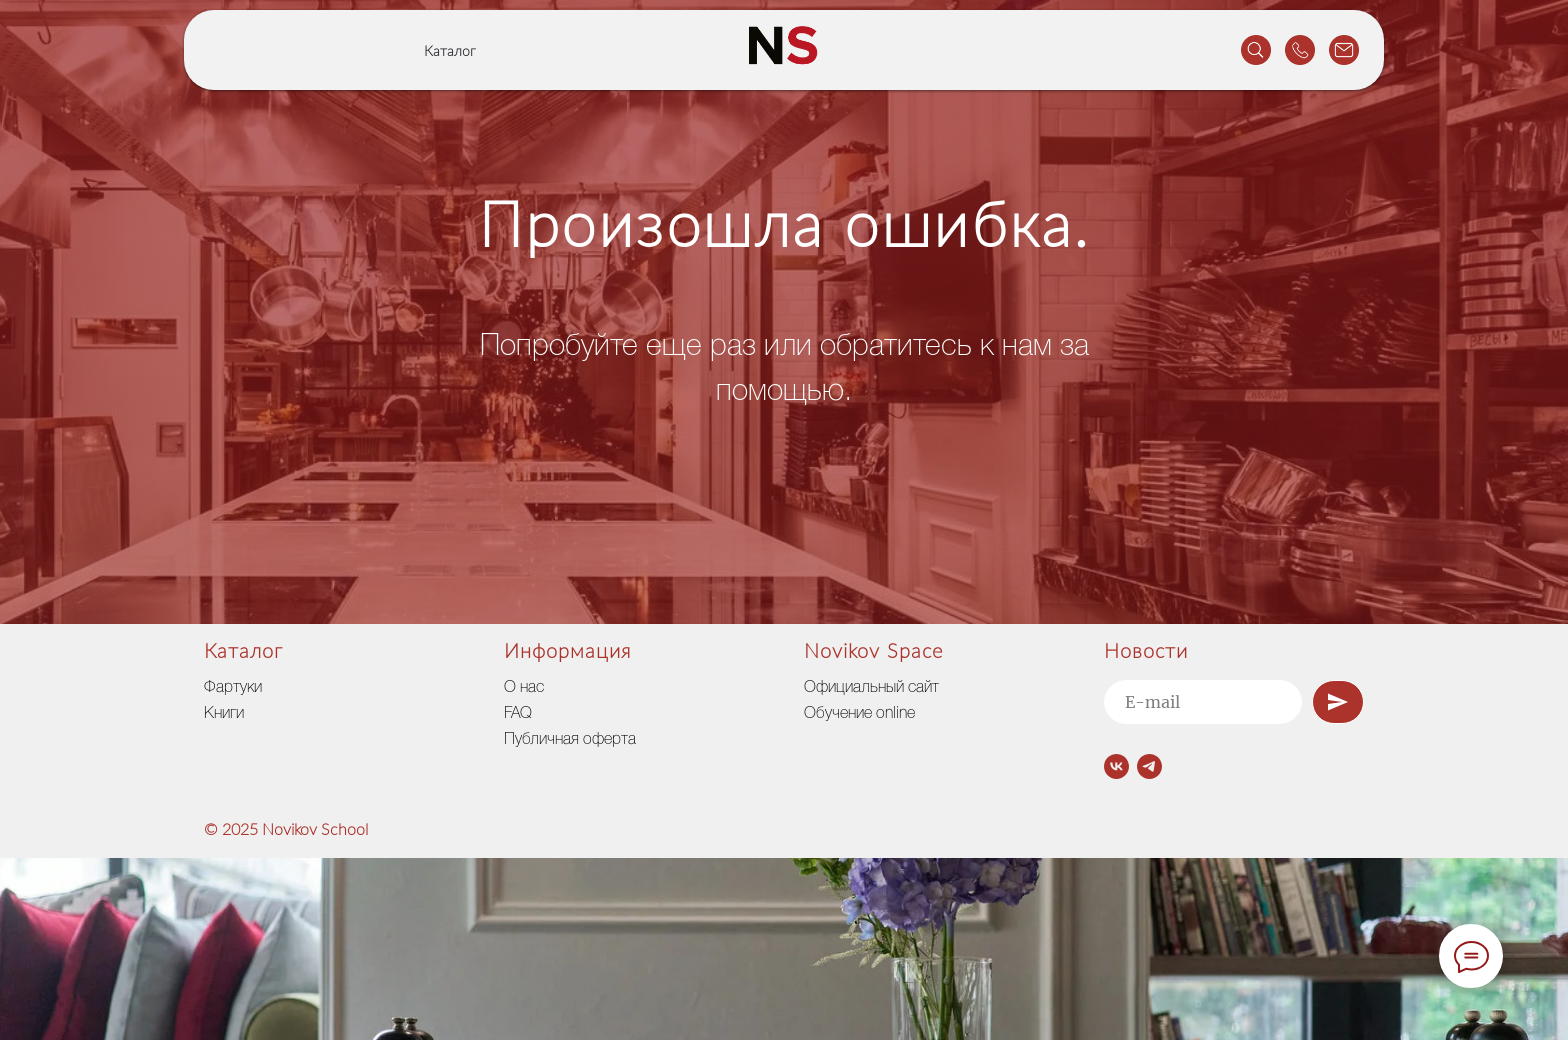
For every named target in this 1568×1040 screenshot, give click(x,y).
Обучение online (859, 714)
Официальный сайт (871, 688)
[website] (1256, 50)
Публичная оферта (570, 740)
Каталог (450, 52)
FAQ (518, 714)
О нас (524, 688)
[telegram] (1149, 766)
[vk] (1116, 766)
